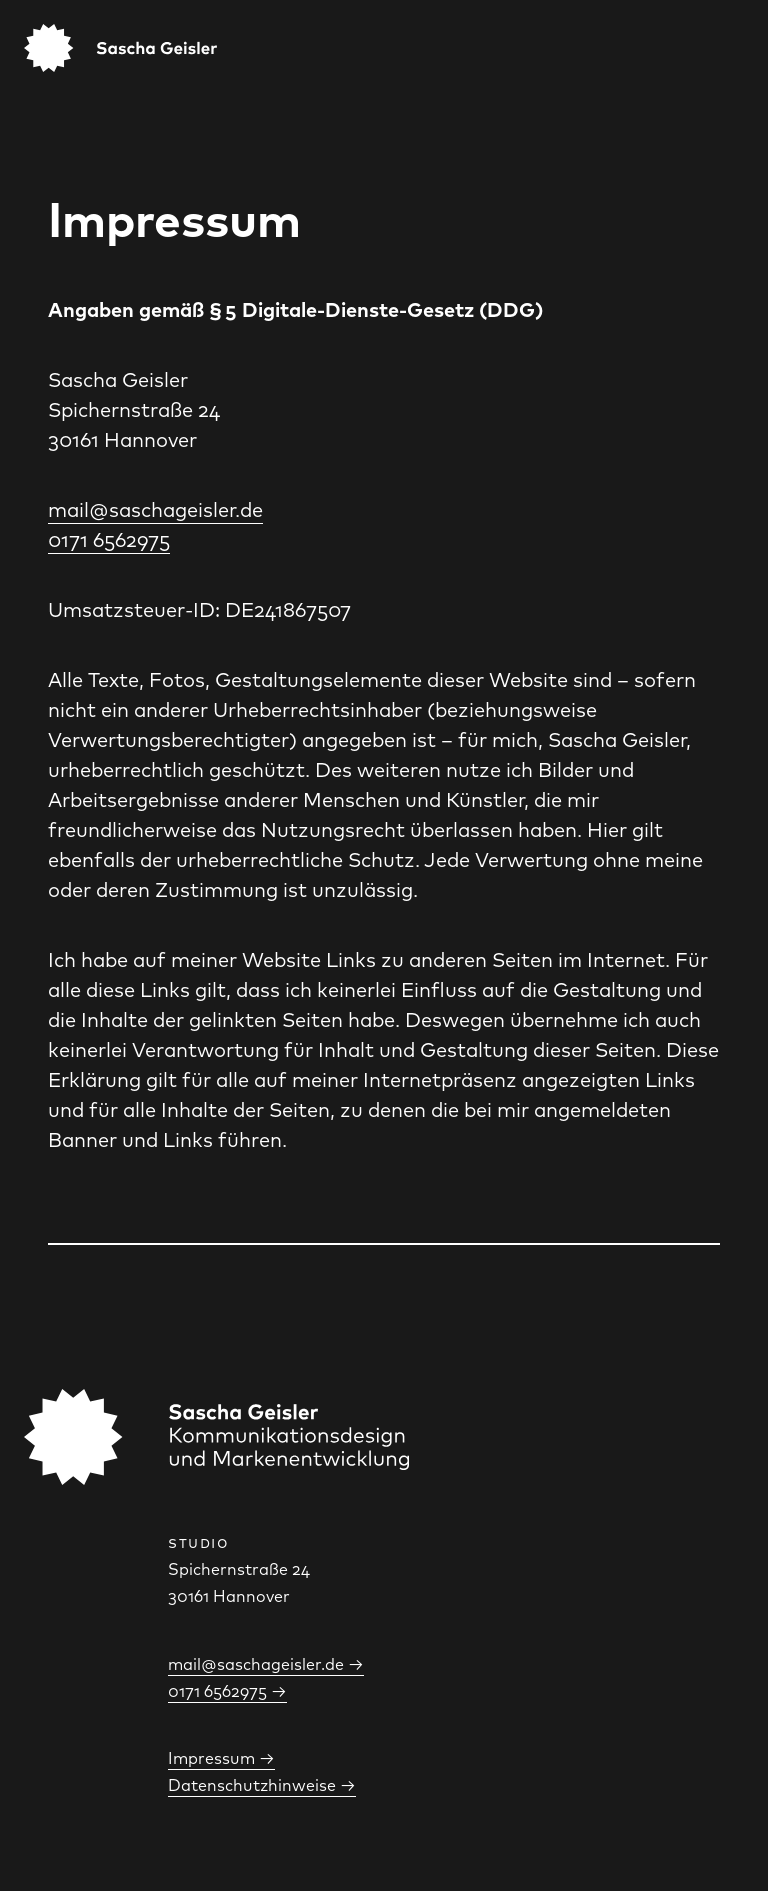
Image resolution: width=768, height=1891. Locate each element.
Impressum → (221, 1758)
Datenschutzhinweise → (262, 1785)
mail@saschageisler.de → (266, 1664)
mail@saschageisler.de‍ (155, 509)
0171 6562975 (109, 539)
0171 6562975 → (227, 1691)
